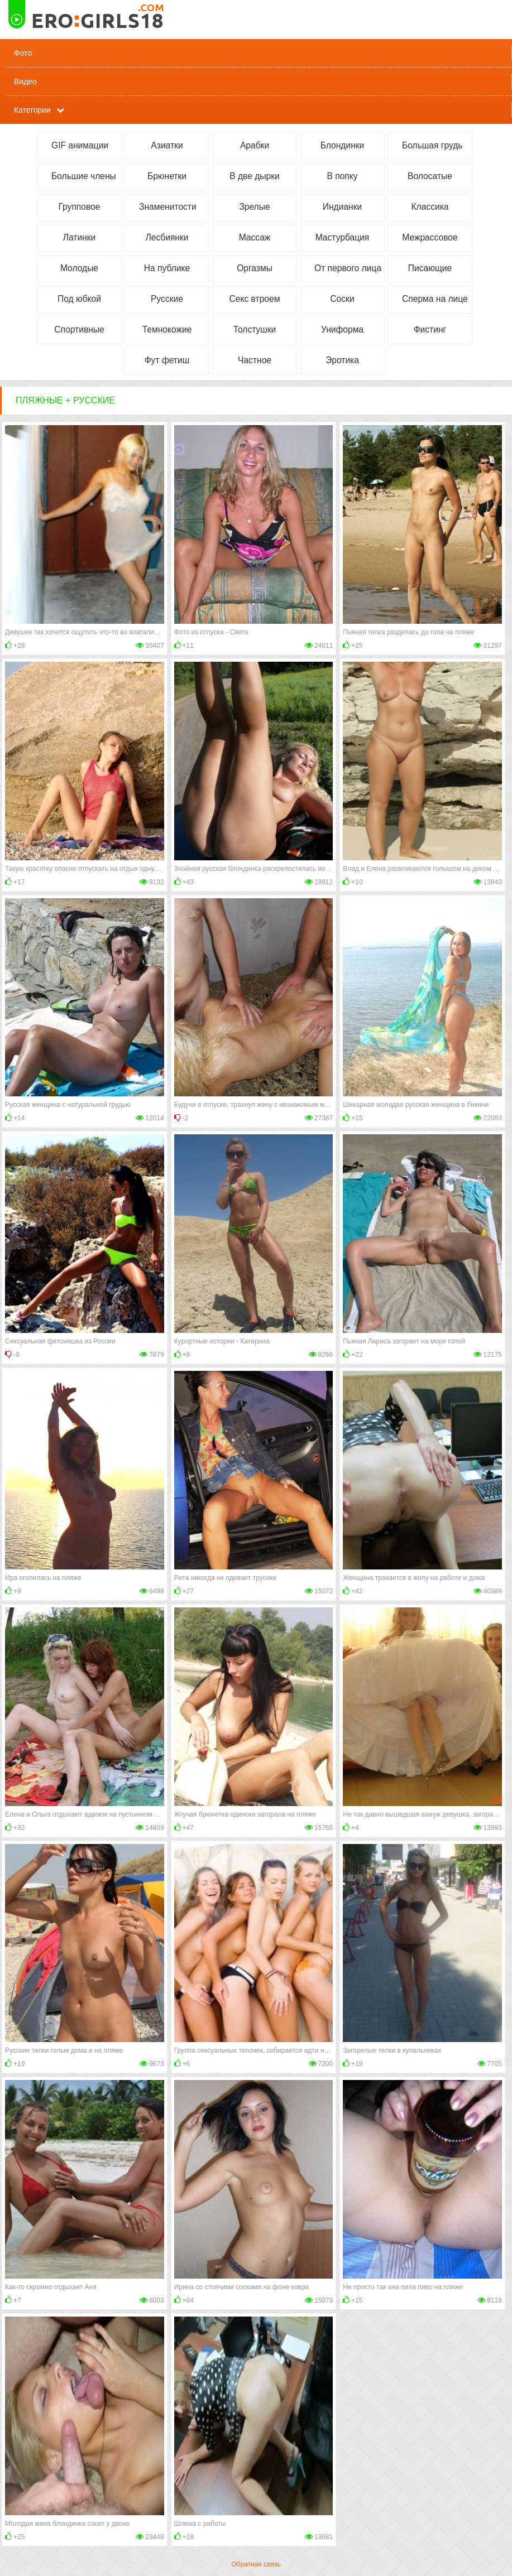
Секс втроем (254, 299)
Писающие (430, 268)
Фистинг (430, 329)
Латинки (79, 237)
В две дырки (254, 176)
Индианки (342, 206)
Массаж (255, 237)
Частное (254, 360)
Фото (23, 53)
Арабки (254, 145)
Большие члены (83, 176)
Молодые (79, 268)
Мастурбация (342, 237)
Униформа (342, 329)
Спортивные (79, 329)
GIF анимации (79, 145)
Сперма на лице (435, 299)
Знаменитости (168, 206)
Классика (430, 206)
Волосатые (430, 176)
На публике (167, 268)
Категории (32, 109)
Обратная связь (255, 2564)
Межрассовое (429, 237)
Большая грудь (432, 145)
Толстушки (254, 329)
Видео (25, 81)
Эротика (342, 360)
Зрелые (254, 206)
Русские (167, 299)
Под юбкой (79, 299)
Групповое (80, 206)
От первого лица (347, 268)
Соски (342, 299)
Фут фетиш (167, 360)
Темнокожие (167, 329)
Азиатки (167, 145)
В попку (342, 176)
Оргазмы (254, 268)
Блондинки (342, 145)
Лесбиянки (167, 237)
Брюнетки (166, 176)
